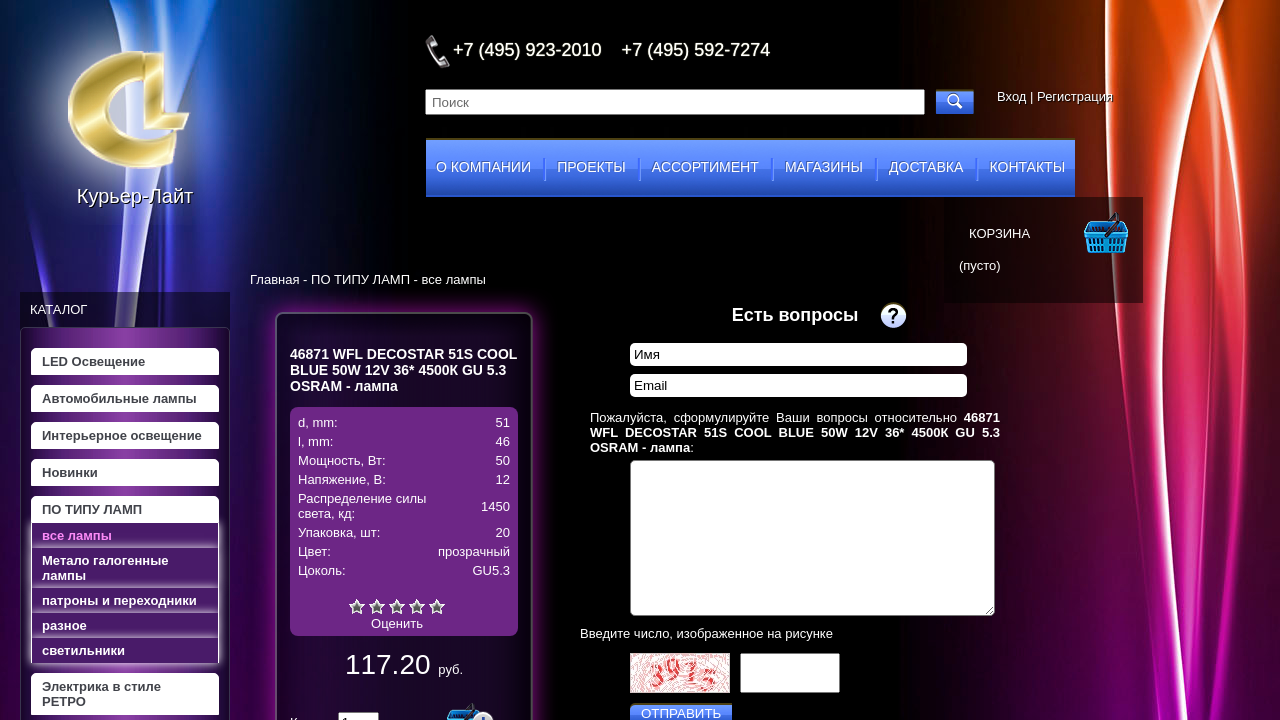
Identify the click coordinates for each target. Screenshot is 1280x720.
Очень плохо (357, 606)
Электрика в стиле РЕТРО (101, 694)
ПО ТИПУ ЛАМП (92, 509)
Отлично (437, 606)
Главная (274, 279)
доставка (926, 167)
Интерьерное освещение (122, 435)
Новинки (70, 472)
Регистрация (1075, 96)
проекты (591, 167)
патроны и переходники (119, 600)
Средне (397, 606)
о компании (483, 167)
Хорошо (417, 606)
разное (64, 625)
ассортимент (705, 167)
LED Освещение (93, 361)
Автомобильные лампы (119, 398)
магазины (824, 167)
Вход (1011, 96)
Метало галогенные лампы (105, 568)
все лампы (77, 535)
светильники (83, 650)
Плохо (377, 606)
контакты (1028, 167)
